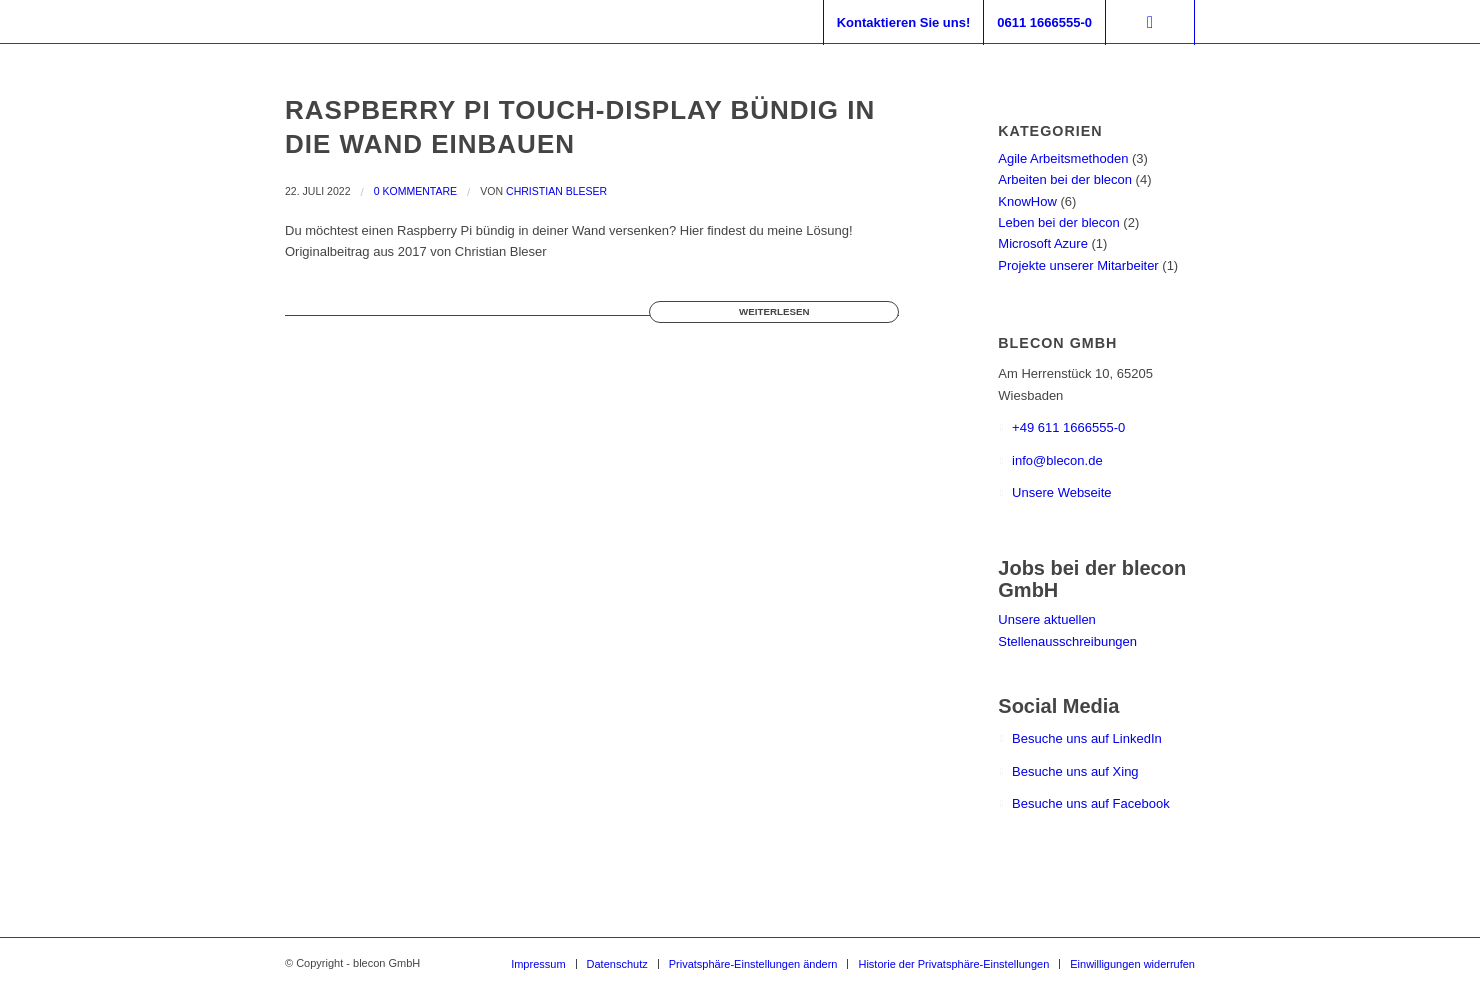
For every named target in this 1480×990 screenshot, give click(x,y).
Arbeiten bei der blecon (1065, 179)
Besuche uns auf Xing (1075, 771)
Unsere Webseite (1061, 492)
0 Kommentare (415, 191)
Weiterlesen (774, 311)
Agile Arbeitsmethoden (1063, 158)
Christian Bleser (556, 191)
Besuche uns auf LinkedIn (1087, 738)
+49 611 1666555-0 (1068, 427)
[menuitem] (903, 22)
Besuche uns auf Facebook (1091, 803)
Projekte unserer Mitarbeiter (1078, 265)
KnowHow (1027, 201)
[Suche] (1150, 22)
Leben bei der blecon (1058, 222)
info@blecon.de (1057, 460)
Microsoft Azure (1043, 243)
